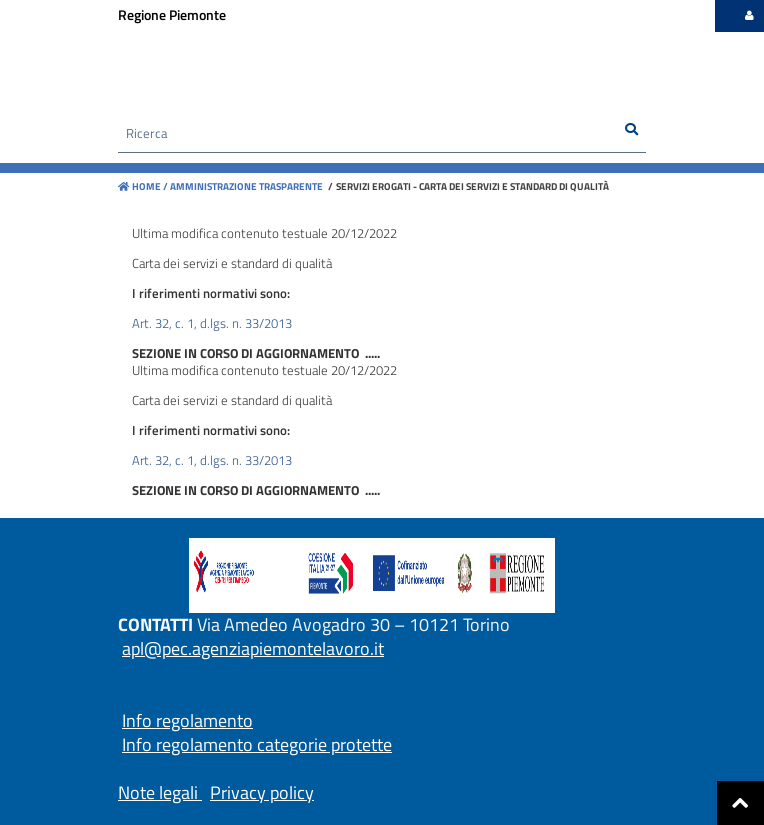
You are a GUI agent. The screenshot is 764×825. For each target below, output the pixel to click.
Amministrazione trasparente (245, 186)
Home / (143, 186)
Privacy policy (262, 792)
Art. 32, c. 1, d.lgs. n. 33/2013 (212, 323)
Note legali (158, 792)
